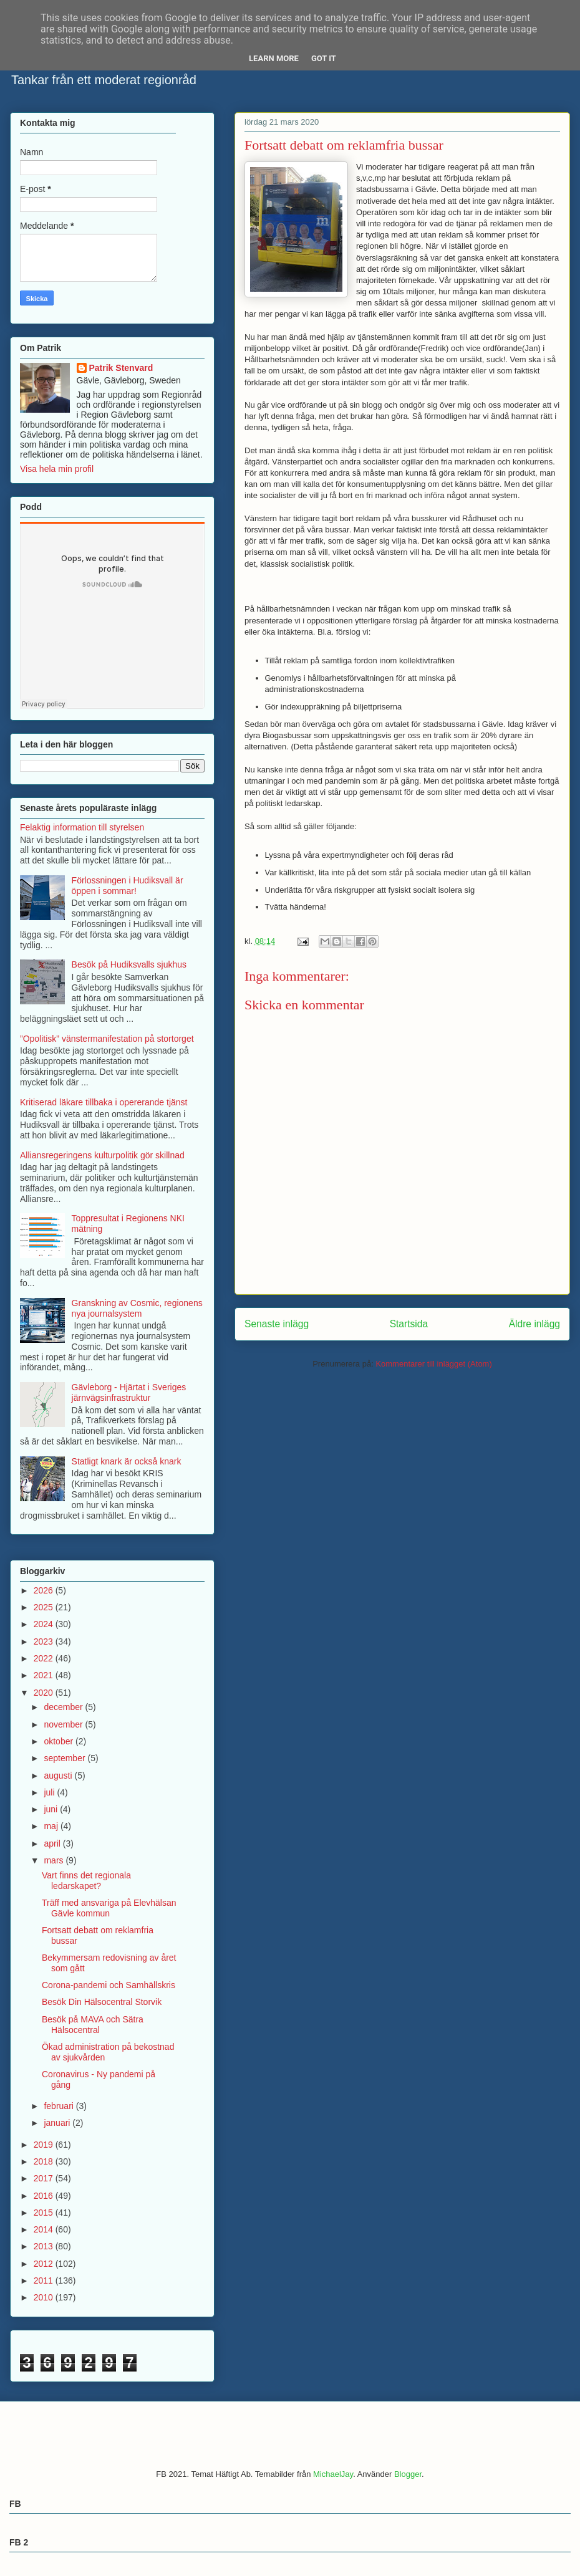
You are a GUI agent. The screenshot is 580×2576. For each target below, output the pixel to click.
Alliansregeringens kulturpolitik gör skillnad (102, 1155)
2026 (45, 1590)
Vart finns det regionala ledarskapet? (86, 1880)
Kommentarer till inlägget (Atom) (433, 1363)
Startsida (409, 1324)
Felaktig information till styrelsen (82, 827)
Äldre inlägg (534, 1324)
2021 (45, 1675)
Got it (323, 58)
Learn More (274, 58)
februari (59, 2106)
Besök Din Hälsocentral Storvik (102, 2002)
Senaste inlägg (276, 1324)
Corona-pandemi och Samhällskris (108, 1985)
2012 (45, 2264)
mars (54, 1860)
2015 (45, 2213)
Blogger (408, 2474)
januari (58, 2123)
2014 (45, 2229)
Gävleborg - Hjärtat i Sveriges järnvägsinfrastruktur (129, 1392)
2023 (45, 1641)
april (53, 1843)
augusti (59, 1776)
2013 (45, 2246)
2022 (45, 1658)
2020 (45, 1693)
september (65, 1758)
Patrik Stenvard (121, 368)
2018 (45, 2161)
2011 (45, 2280)
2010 (45, 2297)
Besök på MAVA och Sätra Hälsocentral (92, 2024)
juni (52, 1809)
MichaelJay (333, 2474)
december (64, 1707)
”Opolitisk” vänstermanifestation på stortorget (107, 1039)
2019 (45, 2145)
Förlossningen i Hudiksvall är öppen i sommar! (127, 885)
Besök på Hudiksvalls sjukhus (129, 964)
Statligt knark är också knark (126, 1461)
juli (50, 1792)
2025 (45, 1607)
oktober (59, 1741)
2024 (45, 1624)
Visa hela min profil (57, 469)
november (64, 1724)
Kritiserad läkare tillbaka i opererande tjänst (103, 1102)
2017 (45, 2178)
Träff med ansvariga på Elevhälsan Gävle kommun (109, 1908)
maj (52, 1826)
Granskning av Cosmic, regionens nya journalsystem (137, 1308)
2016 (45, 2196)
